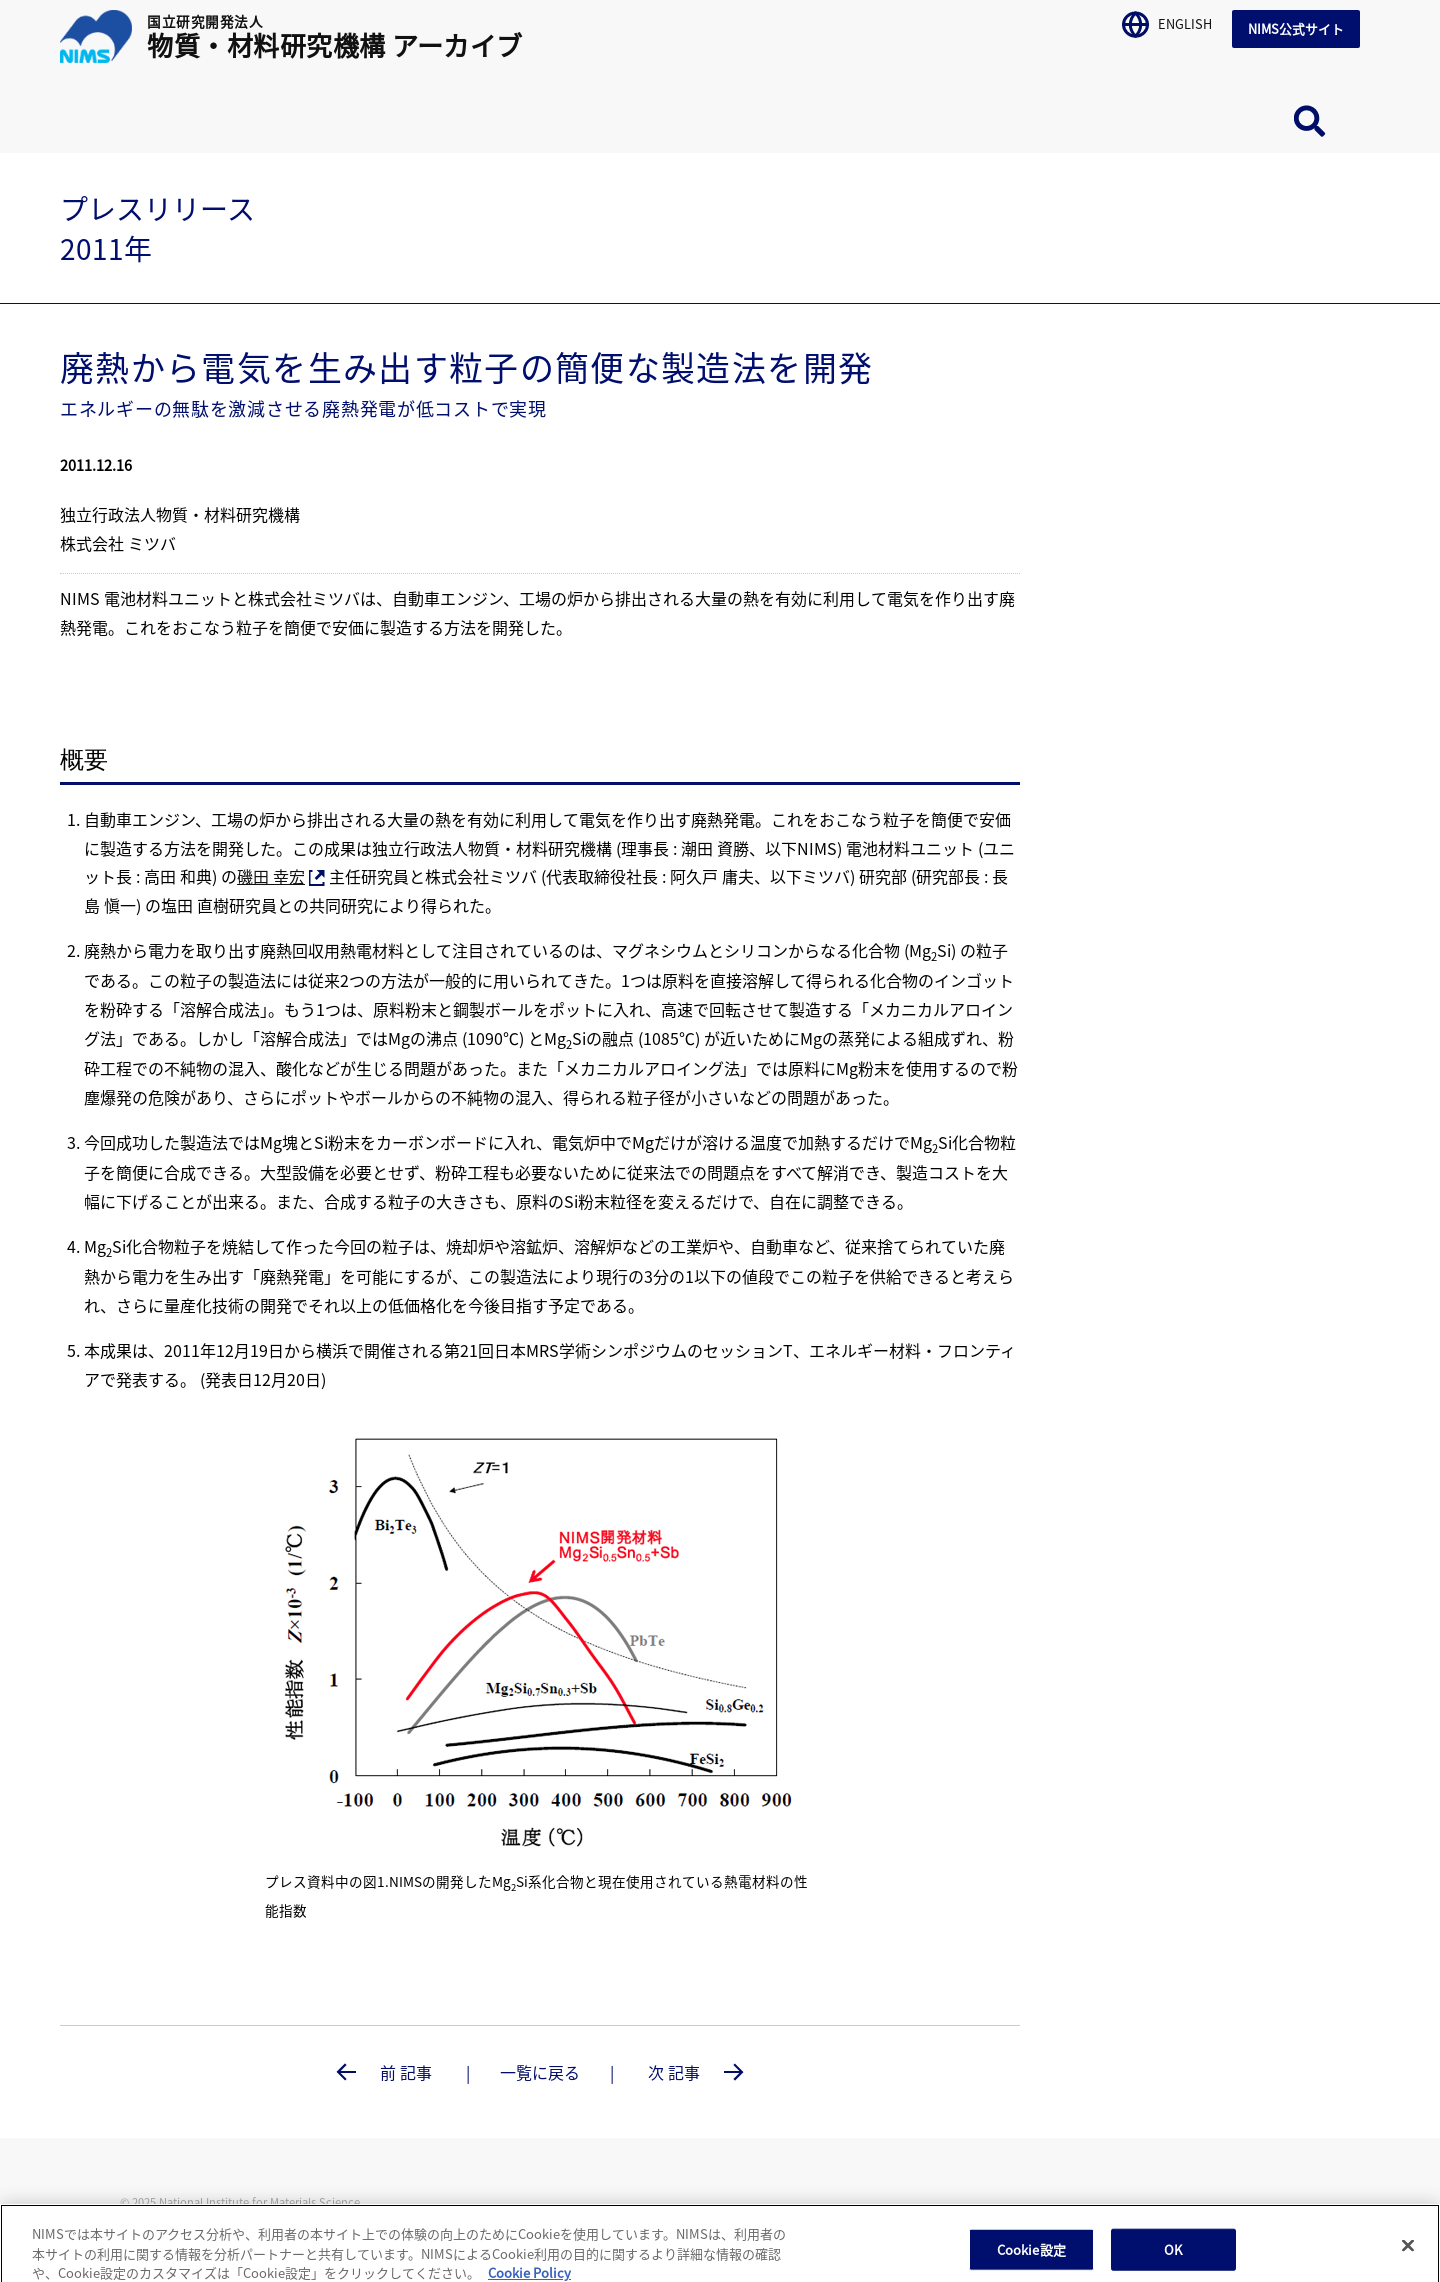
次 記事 (676, 2072)
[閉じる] (1408, 2256)
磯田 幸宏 (281, 876)
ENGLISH (1167, 21)
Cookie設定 (1031, 2260)
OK (1173, 2260)
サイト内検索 (1310, 121)
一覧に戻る (540, 2072)
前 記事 (406, 2072)
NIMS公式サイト (1296, 28)
